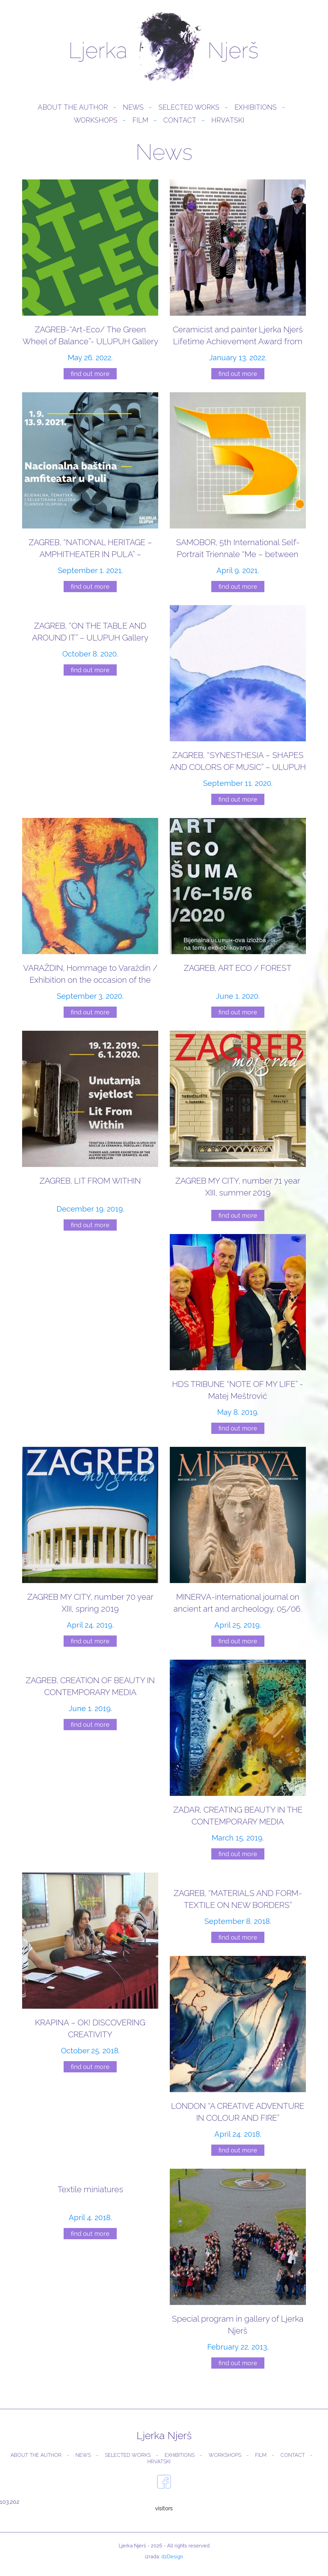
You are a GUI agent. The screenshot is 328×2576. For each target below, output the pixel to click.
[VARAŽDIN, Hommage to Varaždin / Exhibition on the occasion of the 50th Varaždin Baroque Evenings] (90, 918)
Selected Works (189, 109)
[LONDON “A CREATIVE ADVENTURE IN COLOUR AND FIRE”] (238, 2056)
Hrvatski (227, 121)
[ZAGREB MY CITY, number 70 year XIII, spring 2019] (90, 1547)
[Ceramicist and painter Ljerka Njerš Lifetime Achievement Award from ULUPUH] (238, 280)
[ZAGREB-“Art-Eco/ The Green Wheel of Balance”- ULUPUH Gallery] (90, 280)
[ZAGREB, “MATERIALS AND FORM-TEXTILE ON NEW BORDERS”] (238, 1909)
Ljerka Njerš (164, 47)
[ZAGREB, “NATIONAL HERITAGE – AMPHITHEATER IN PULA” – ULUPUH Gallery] (90, 493)
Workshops (95, 121)
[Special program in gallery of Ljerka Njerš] (238, 2269)
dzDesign (172, 2558)
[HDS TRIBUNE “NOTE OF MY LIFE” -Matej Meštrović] (238, 1335)
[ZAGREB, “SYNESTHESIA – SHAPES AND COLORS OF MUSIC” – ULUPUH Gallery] (238, 706)
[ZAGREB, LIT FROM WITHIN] (90, 1131)
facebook (164, 2483)
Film (140, 121)
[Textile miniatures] (90, 2205)
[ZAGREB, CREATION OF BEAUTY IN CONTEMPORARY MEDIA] (90, 1696)
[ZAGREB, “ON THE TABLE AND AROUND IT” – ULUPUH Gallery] (90, 641)
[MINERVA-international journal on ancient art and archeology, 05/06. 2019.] (238, 1547)
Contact (179, 121)
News (133, 109)
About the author (73, 109)
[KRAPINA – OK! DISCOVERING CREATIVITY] (90, 1973)
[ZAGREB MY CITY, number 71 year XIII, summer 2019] (238, 1127)
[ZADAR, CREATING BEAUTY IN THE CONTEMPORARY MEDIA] (238, 1760)
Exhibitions (255, 109)
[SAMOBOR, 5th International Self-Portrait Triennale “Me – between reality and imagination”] (238, 493)
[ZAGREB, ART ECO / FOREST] (238, 918)
